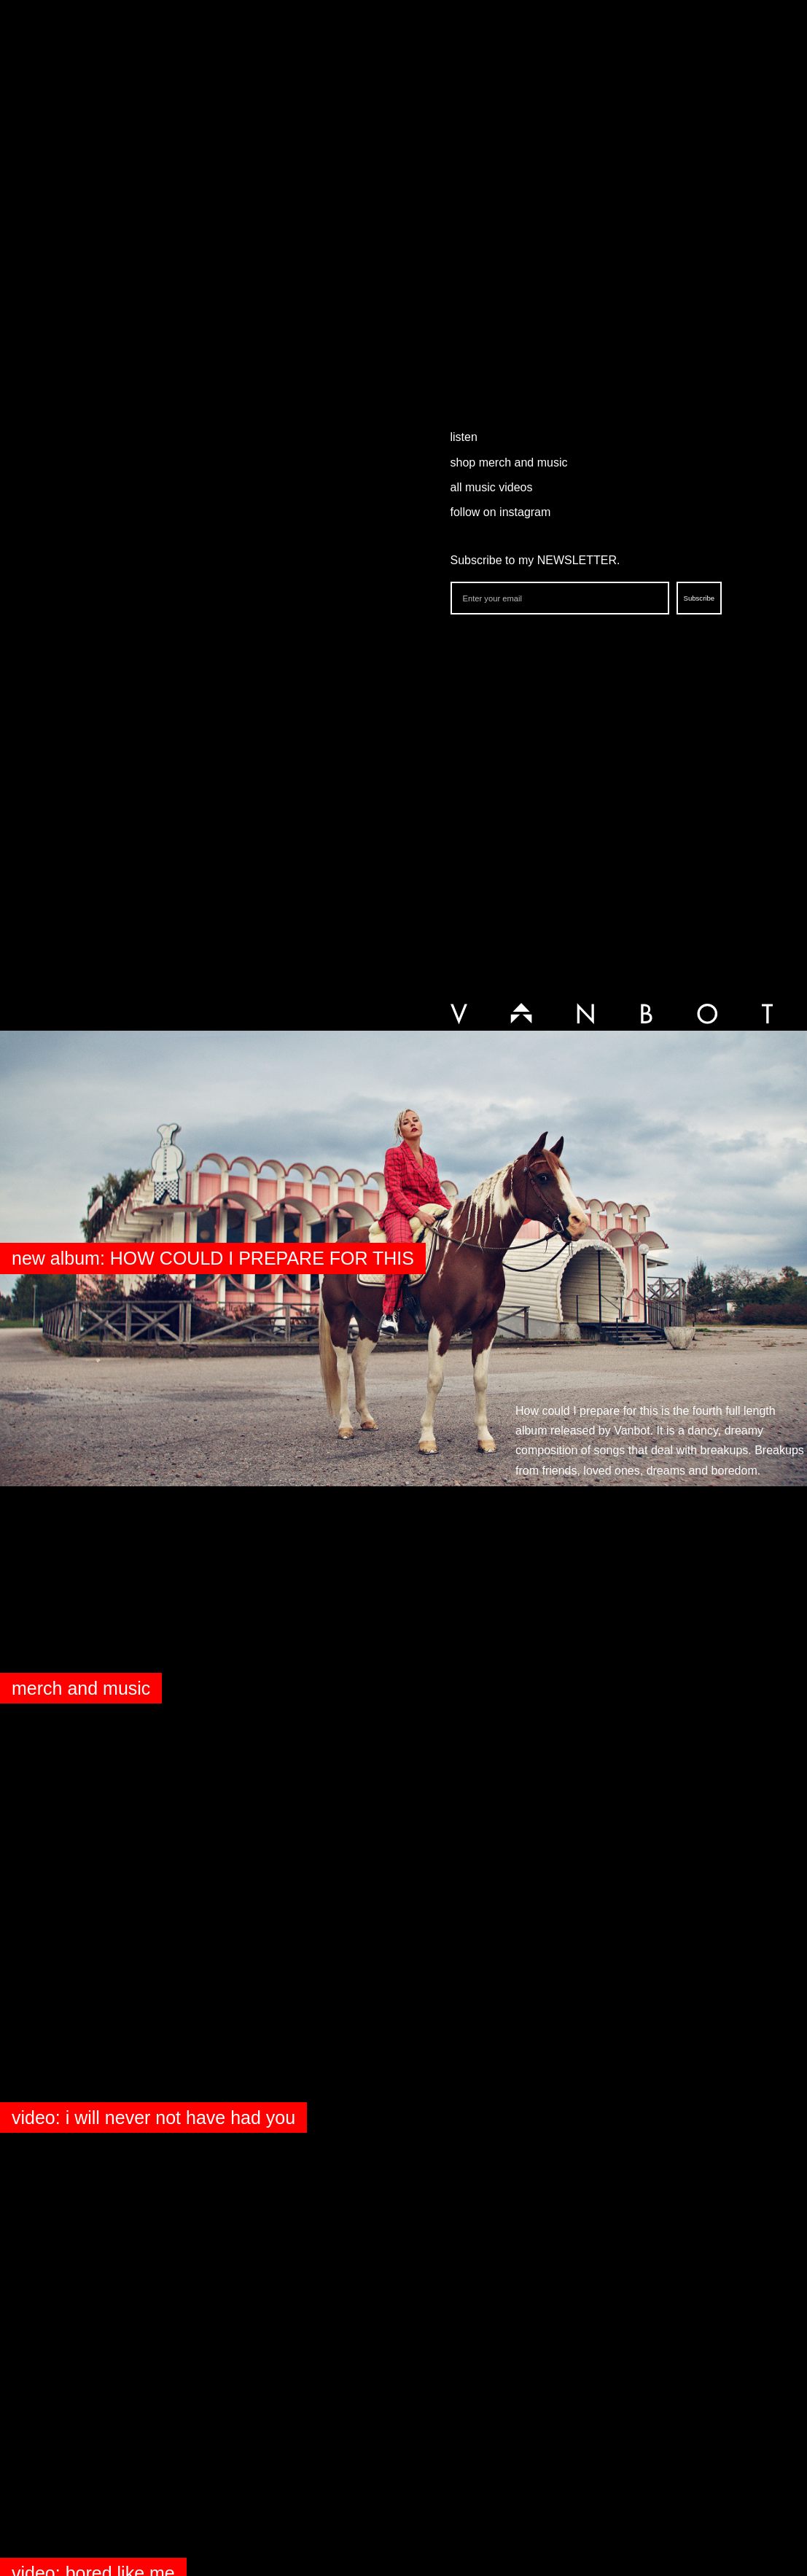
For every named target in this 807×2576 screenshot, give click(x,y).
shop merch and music (509, 462)
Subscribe (699, 598)
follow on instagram (501, 512)
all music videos (492, 487)
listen (464, 437)
